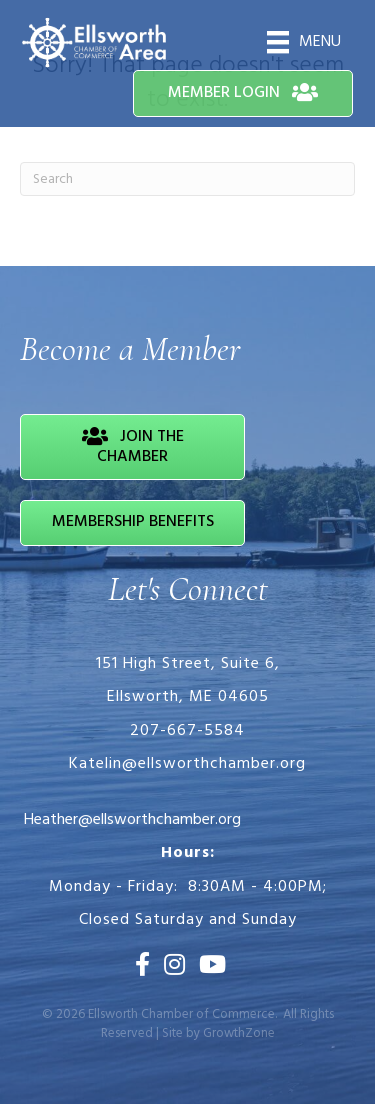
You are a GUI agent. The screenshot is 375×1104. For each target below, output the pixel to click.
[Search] (187, 179)
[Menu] (304, 42)
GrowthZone (239, 1033)
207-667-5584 (187, 731)
